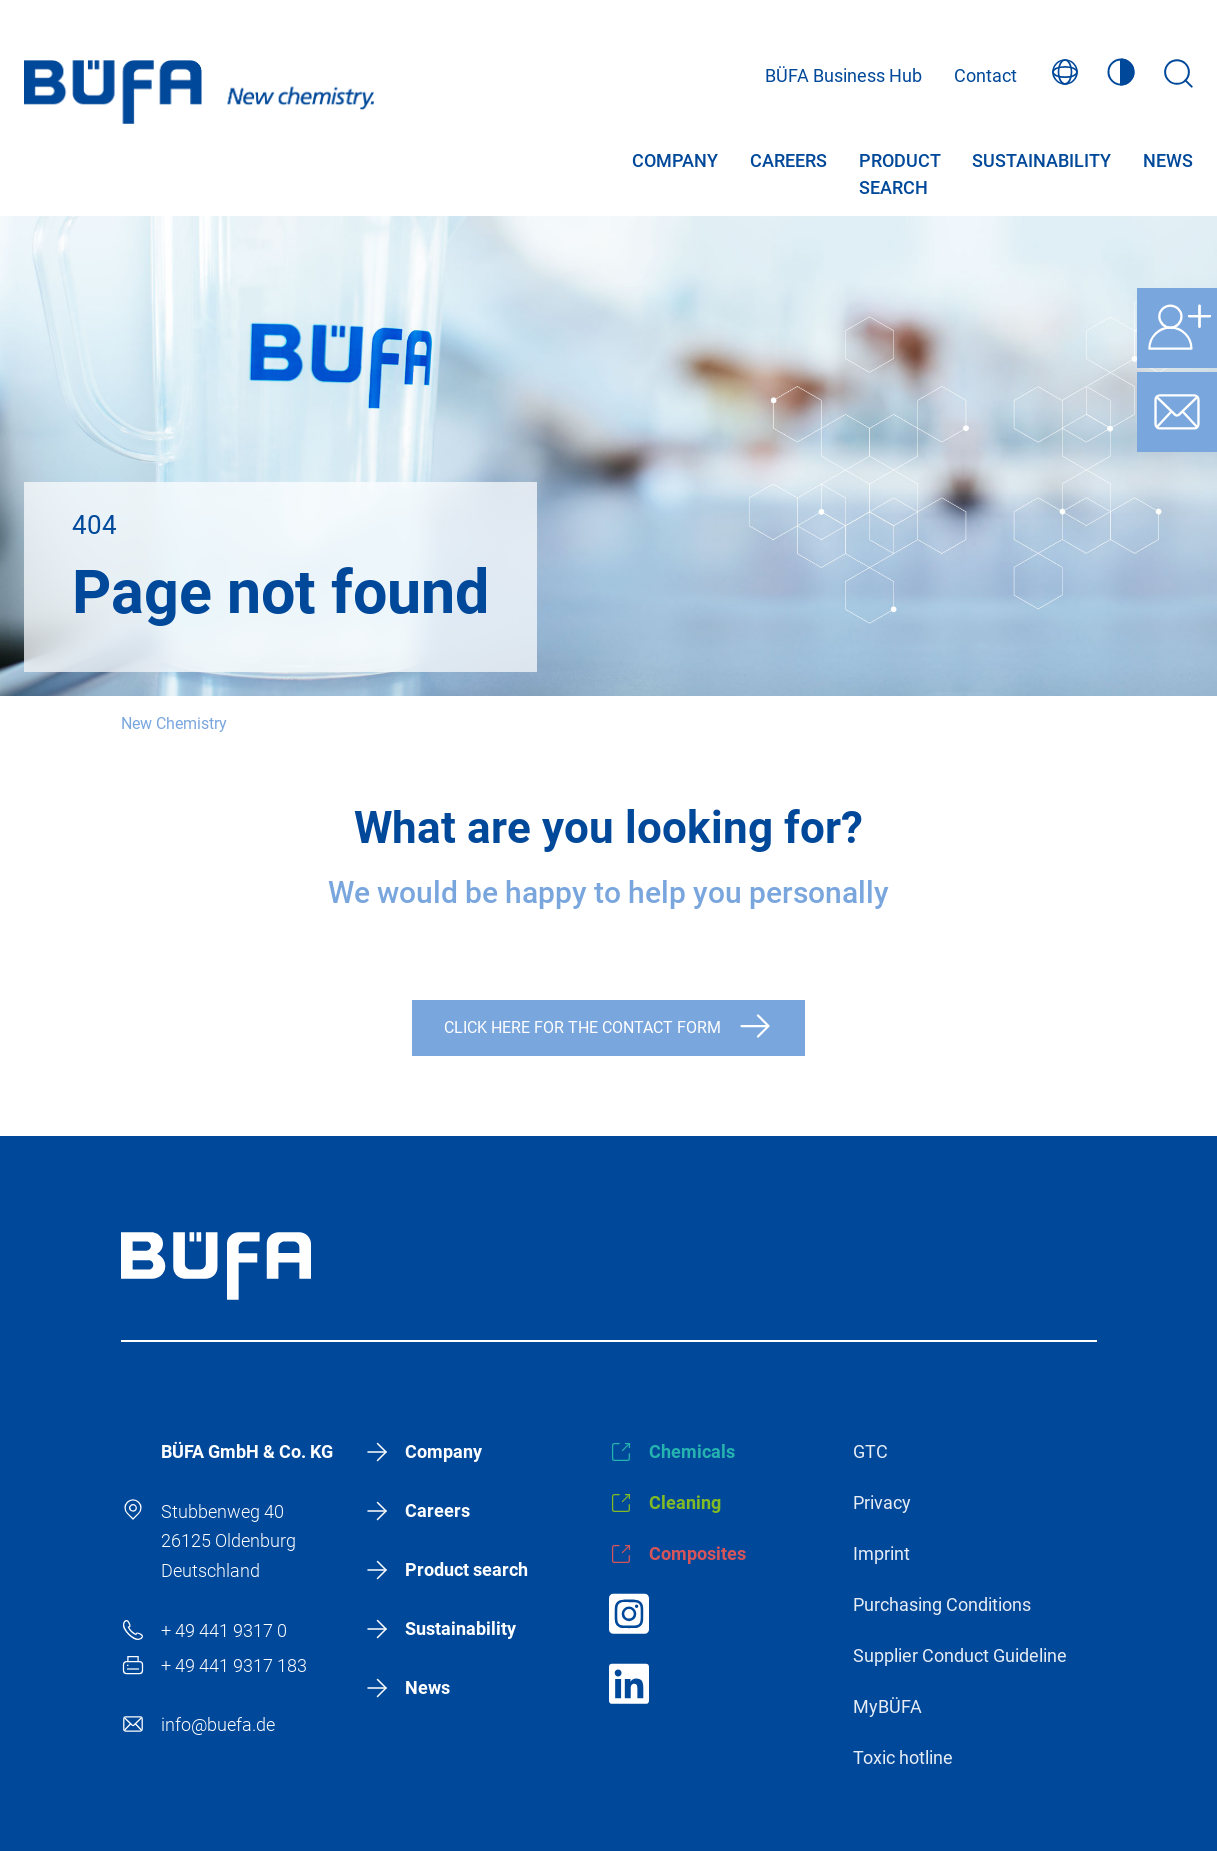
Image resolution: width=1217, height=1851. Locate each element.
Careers (788, 166)
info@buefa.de (218, 1724)
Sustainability (1041, 166)
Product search (899, 166)
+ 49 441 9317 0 (224, 1630)
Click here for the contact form (582, 1027)
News (1168, 166)
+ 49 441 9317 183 (234, 1665)
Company (675, 166)
